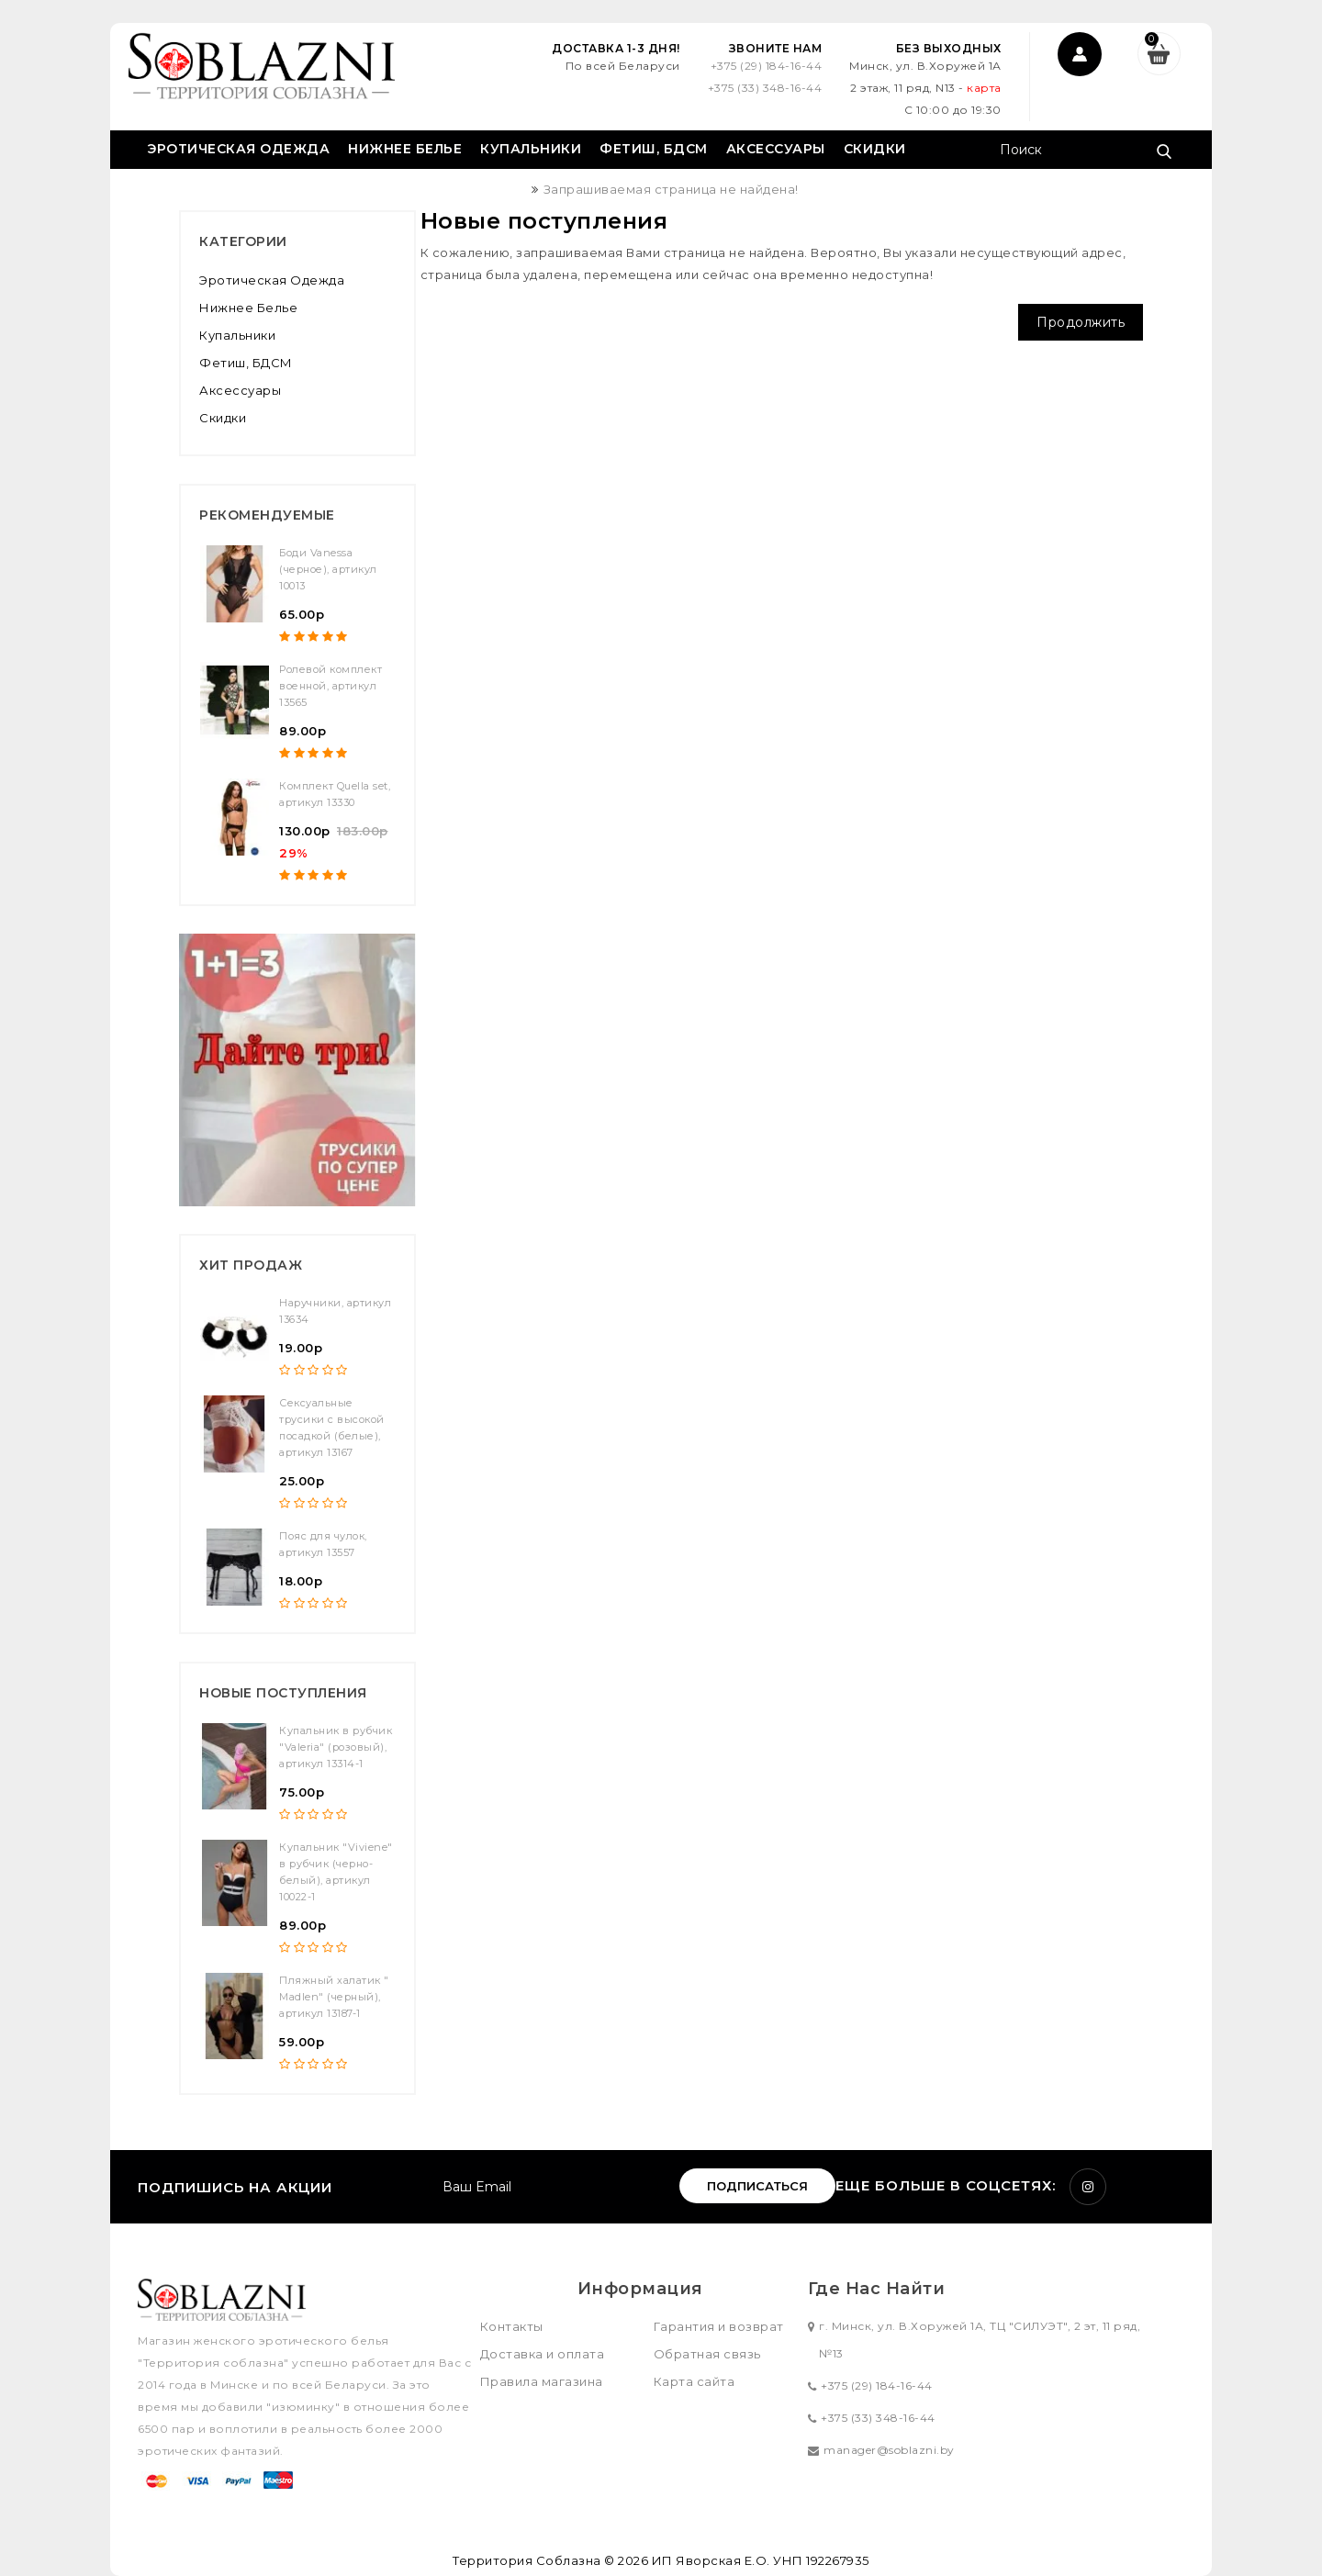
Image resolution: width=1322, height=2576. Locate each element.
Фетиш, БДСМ (653, 148)
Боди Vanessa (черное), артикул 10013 (328, 569)
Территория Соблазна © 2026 (550, 2560)
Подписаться (757, 2185)
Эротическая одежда (238, 148)
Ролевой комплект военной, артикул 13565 (330, 686)
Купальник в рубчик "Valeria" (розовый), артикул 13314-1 (335, 1747)
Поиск (1163, 151)
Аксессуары (775, 148)
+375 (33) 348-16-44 (763, 88)
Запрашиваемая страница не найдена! (671, 189)
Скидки (875, 148)
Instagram (1088, 2186)
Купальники (530, 148)
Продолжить (1080, 322)
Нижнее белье (405, 148)
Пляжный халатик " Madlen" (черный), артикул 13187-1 (334, 1997)
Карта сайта (694, 2381)
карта (983, 88)
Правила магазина (541, 2381)
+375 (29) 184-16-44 (765, 66)
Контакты (511, 2326)
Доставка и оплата (542, 2353)
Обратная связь (707, 2353)
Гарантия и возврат (719, 2326)
